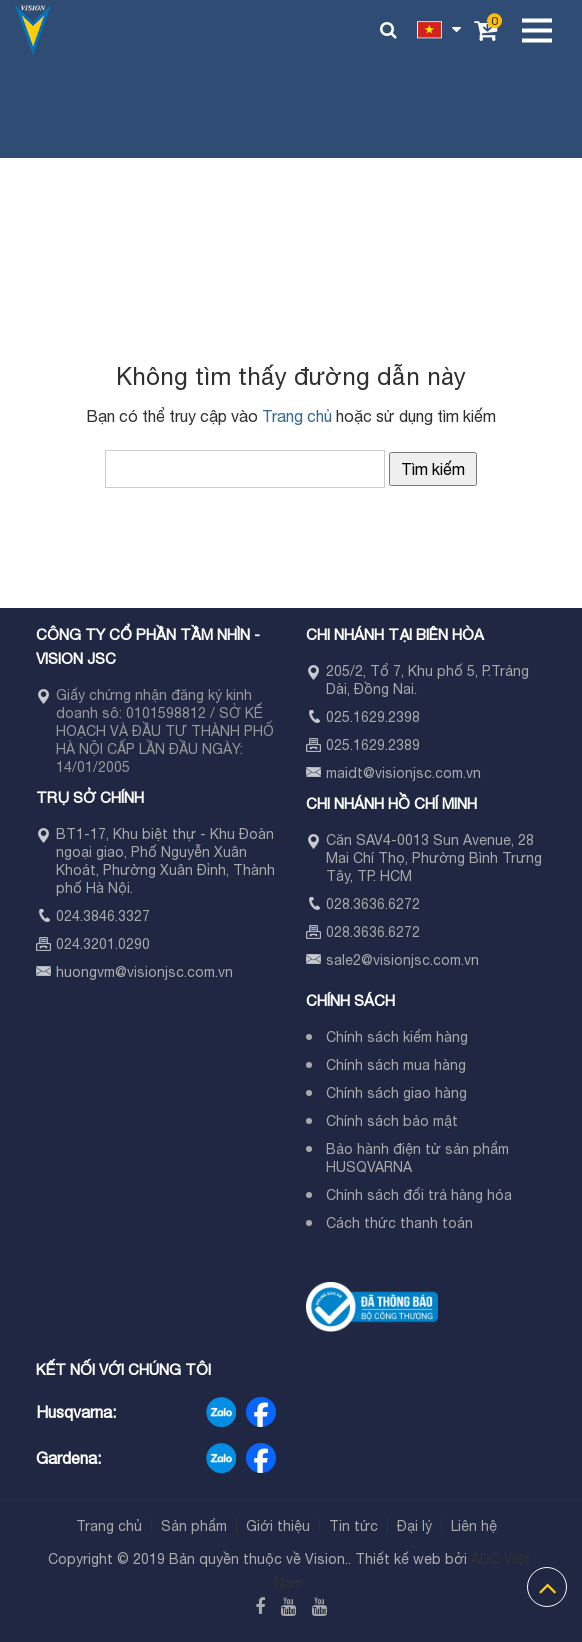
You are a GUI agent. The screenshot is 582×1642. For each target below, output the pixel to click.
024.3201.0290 (103, 944)
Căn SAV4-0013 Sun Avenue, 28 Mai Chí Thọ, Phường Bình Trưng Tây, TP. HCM (434, 858)
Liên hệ (474, 1526)
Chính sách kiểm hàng (397, 1037)
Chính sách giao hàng (396, 1093)
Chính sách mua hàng (396, 1065)
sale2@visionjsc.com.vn (402, 960)
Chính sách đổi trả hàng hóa (419, 1195)
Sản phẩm (194, 1526)
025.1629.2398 (373, 717)
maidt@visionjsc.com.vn (403, 773)
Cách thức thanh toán (399, 1223)
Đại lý (414, 1526)
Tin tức (353, 1526)
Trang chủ (297, 416)
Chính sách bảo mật (392, 1121)
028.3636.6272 (373, 904)
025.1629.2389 (373, 745)
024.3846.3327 (103, 916)
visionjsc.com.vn (180, 972)
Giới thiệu (278, 1526)
